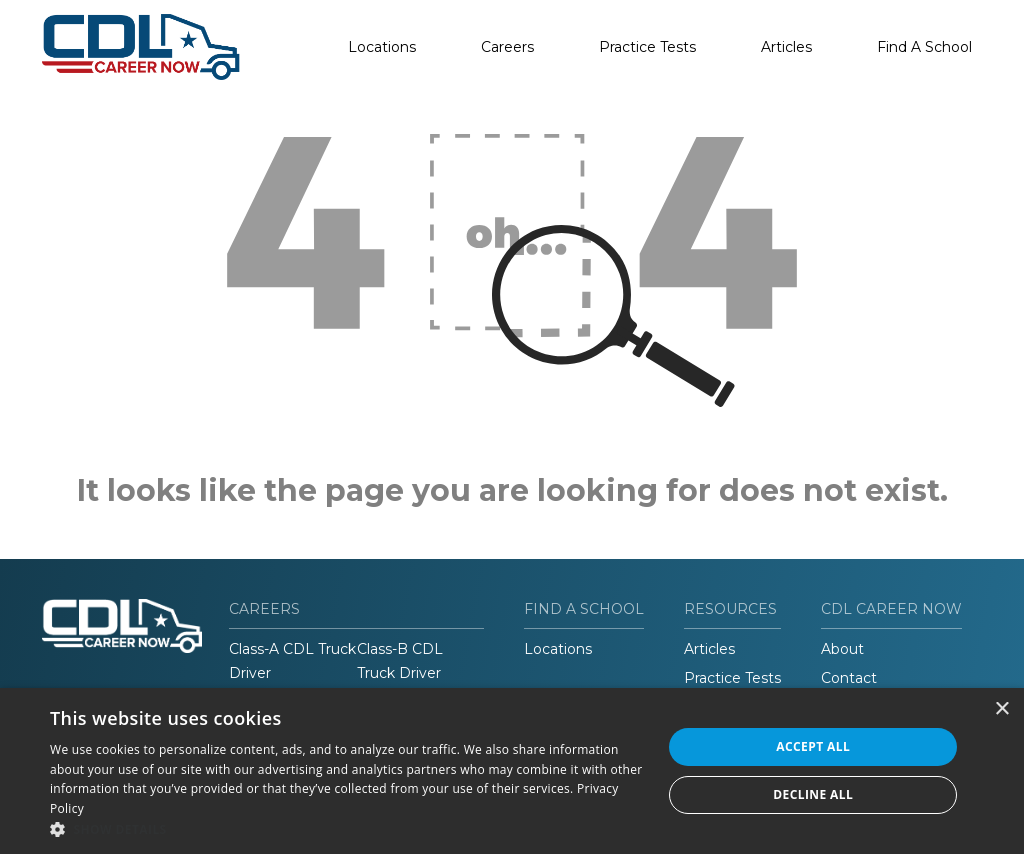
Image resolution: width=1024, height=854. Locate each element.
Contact (849, 678)
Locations (382, 47)
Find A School (924, 47)
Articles (786, 47)
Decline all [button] (813, 794)
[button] (347, 829)
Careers (507, 47)
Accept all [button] (813, 746)
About (842, 649)
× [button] (1001, 709)
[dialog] (512, 771)
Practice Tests (647, 47)
